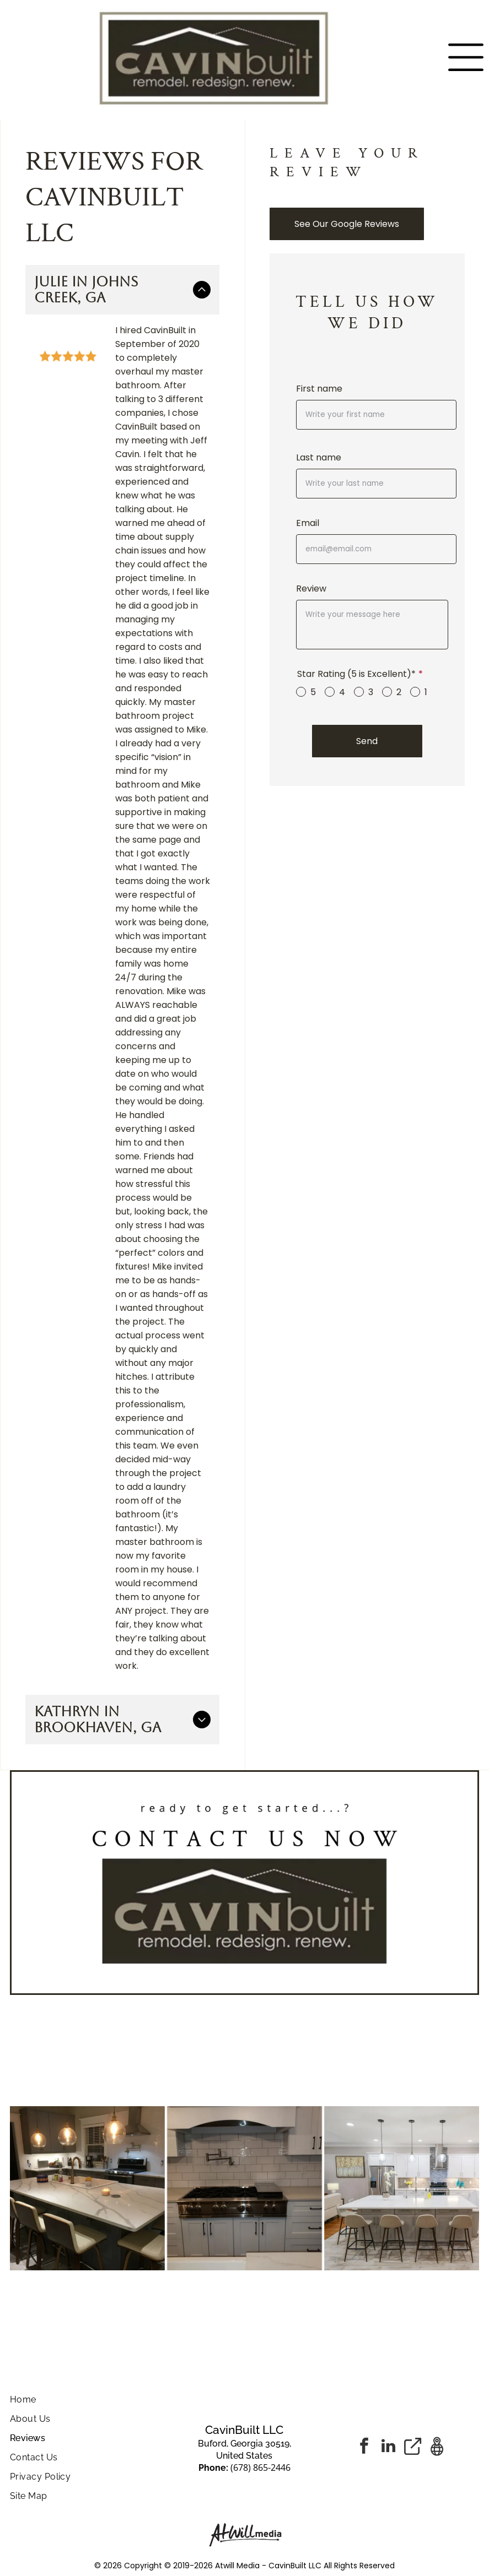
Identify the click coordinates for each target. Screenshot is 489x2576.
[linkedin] (389, 2447)
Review (311, 588)
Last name (318, 457)
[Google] (437, 2447)
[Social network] (413, 2447)
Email (307, 523)
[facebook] (364, 2447)
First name (319, 388)
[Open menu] (465, 57)
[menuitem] (88, 2399)
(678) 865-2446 (260, 2467)
